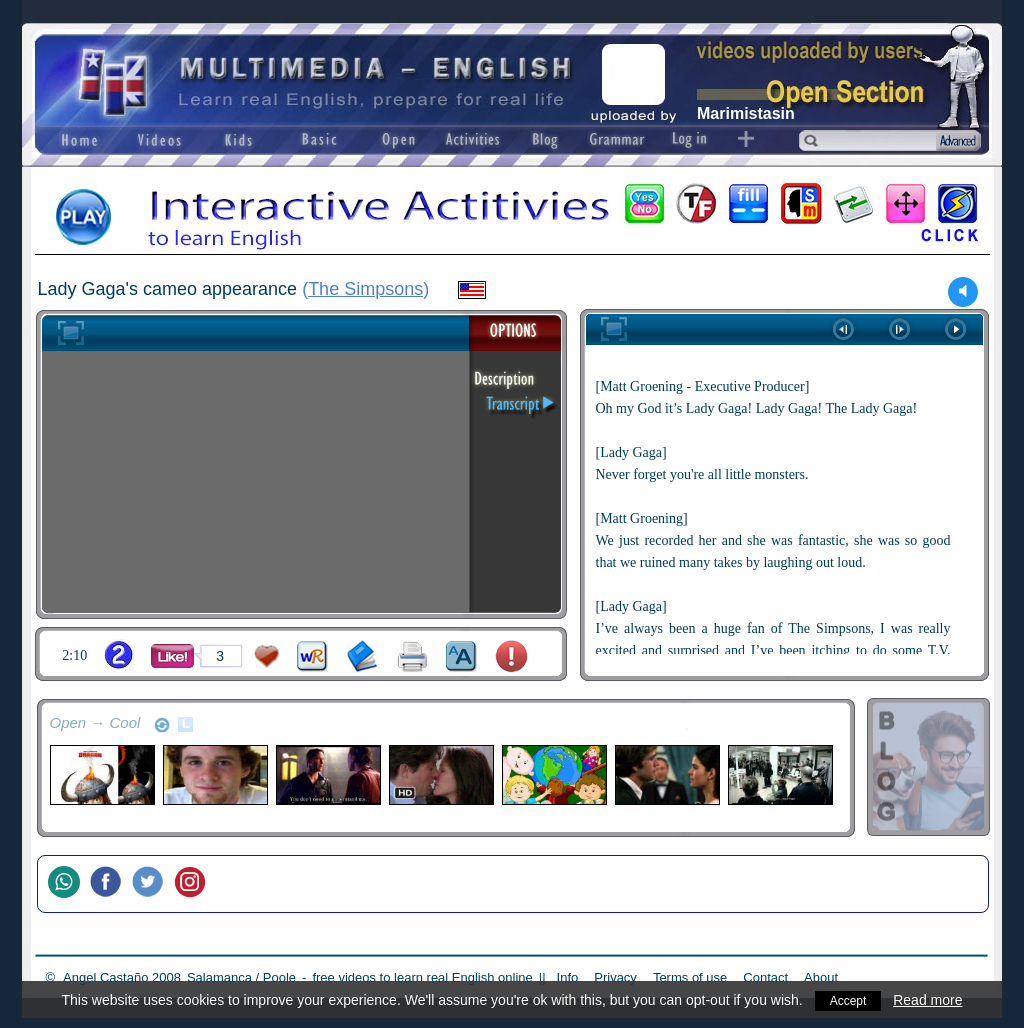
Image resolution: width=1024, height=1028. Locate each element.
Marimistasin (746, 113)
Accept (848, 1000)
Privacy (615, 977)
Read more (930, 1000)
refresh (162, 725)
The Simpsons (365, 289)
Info (568, 977)
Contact (765, 977)
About (821, 977)
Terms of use (690, 977)
